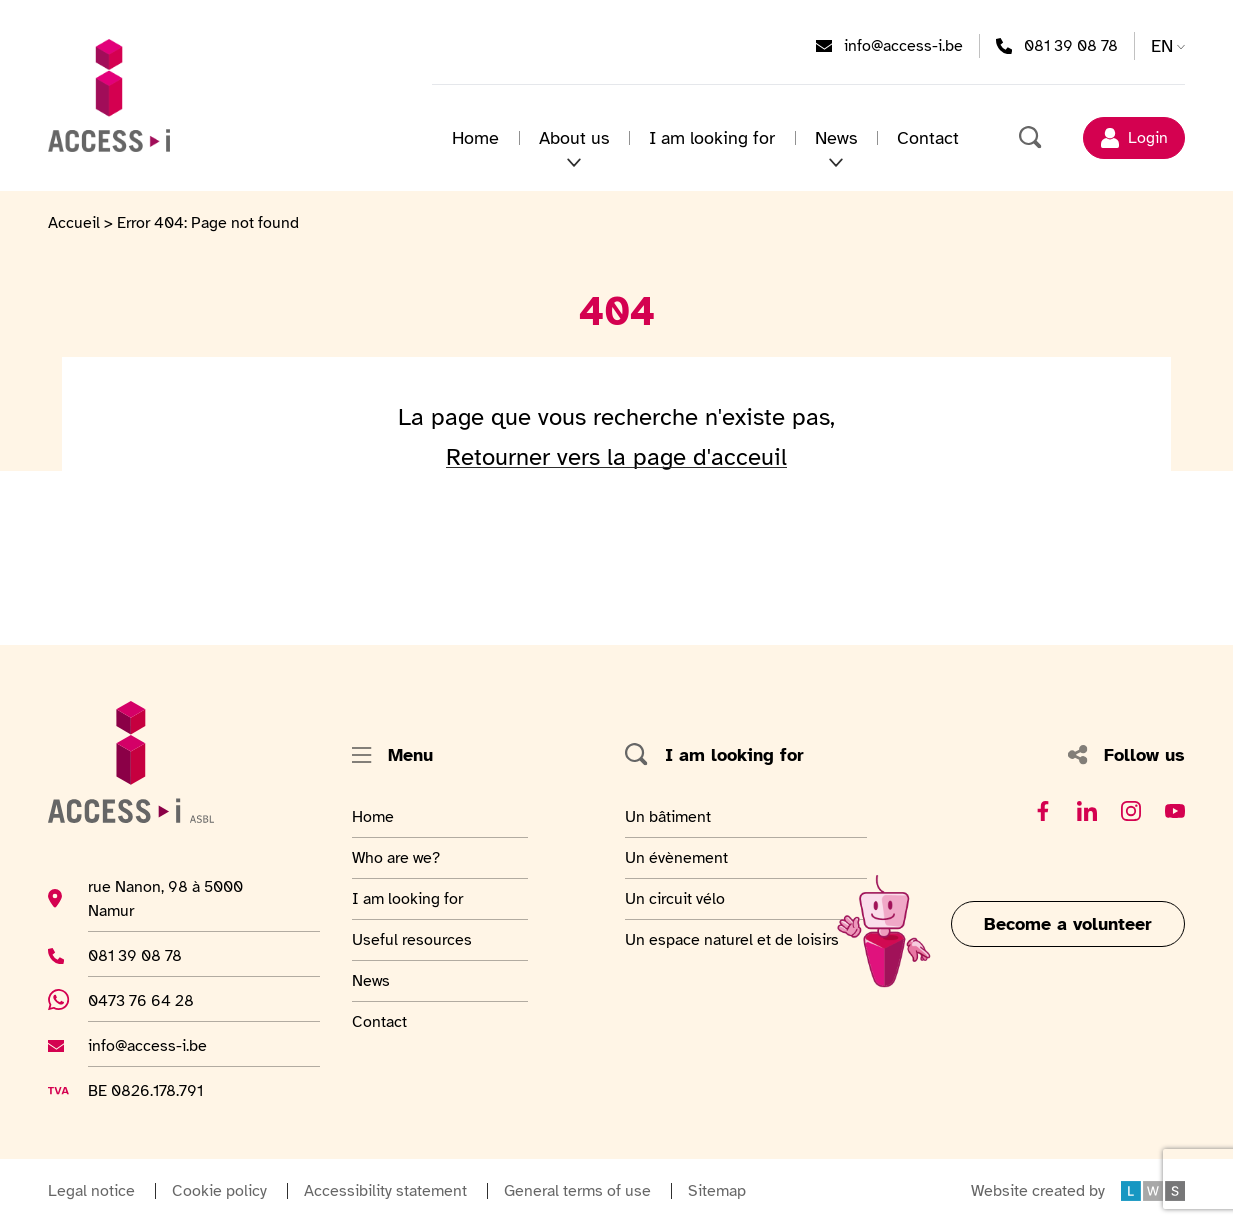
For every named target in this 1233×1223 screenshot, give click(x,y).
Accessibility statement (385, 1191)
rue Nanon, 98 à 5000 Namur (165, 898)
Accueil (74, 223)
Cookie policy (219, 1191)
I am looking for (712, 138)
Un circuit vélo (675, 898)
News (836, 138)
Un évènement (676, 857)
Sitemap (717, 1191)
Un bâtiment (670, 816)
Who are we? (401, 857)
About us (574, 138)
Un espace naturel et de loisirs (732, 939)
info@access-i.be (903, 45)
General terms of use (577, 1191)
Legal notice (91, 1191)
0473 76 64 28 (152, 1000)
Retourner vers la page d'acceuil (616, 457)
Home (475, 138)
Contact (928, 138)
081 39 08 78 (1071, 45)
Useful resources (412, 939)
